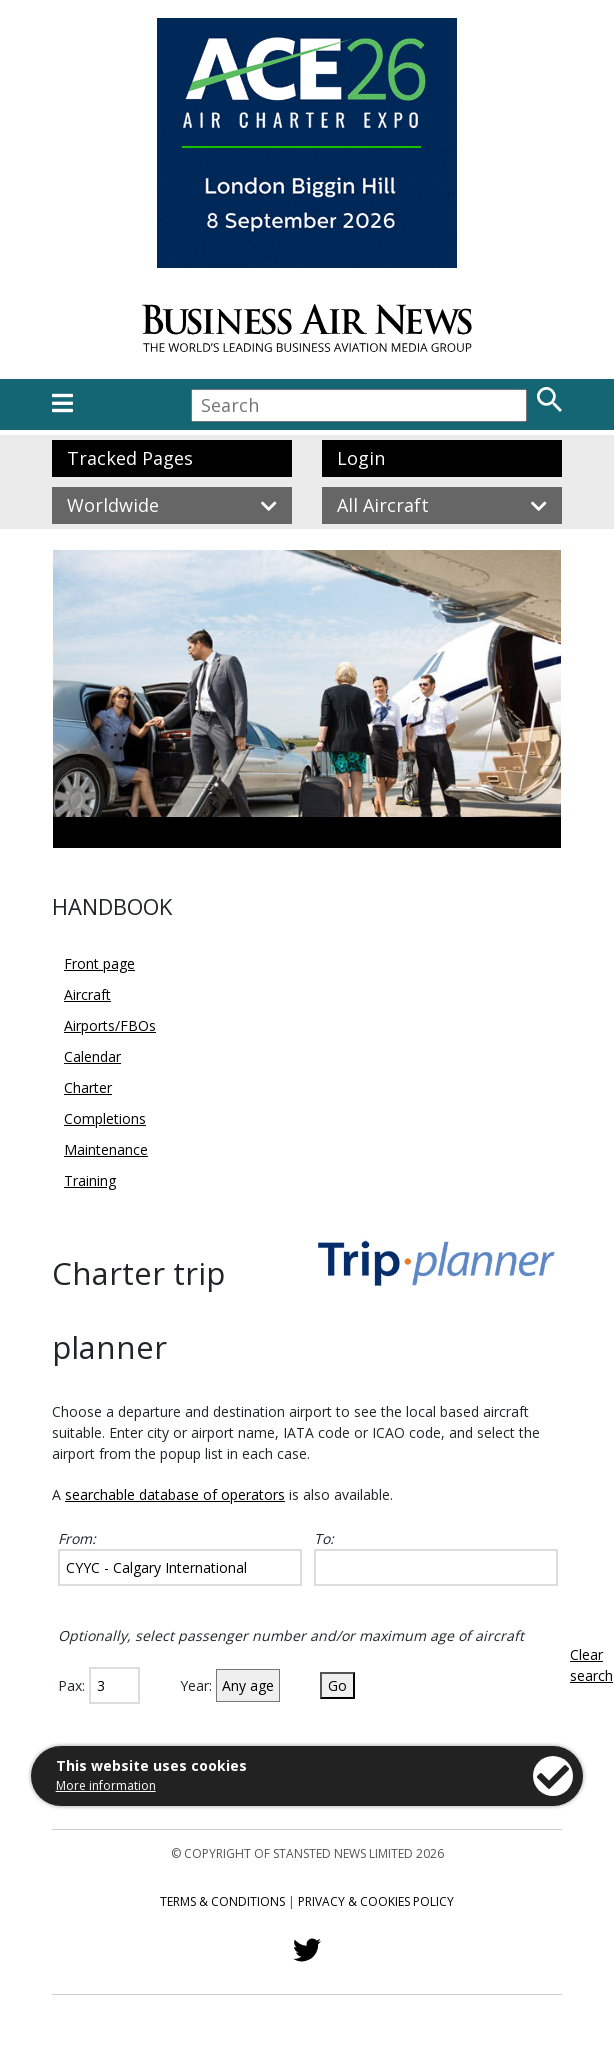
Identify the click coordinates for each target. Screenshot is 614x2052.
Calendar (92, 1056)
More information (106, 1785)
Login (361, 458)
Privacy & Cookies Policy (376, 1901)
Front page (99, 963)
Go (337, 1685)
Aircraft (87, 994)
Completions (105, 1118)
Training (90, 1180)
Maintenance (106, 1149)
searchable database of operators (175, 1494)
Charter (88, 1087)
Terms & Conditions (222, 1901)
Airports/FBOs (110, 1025)
